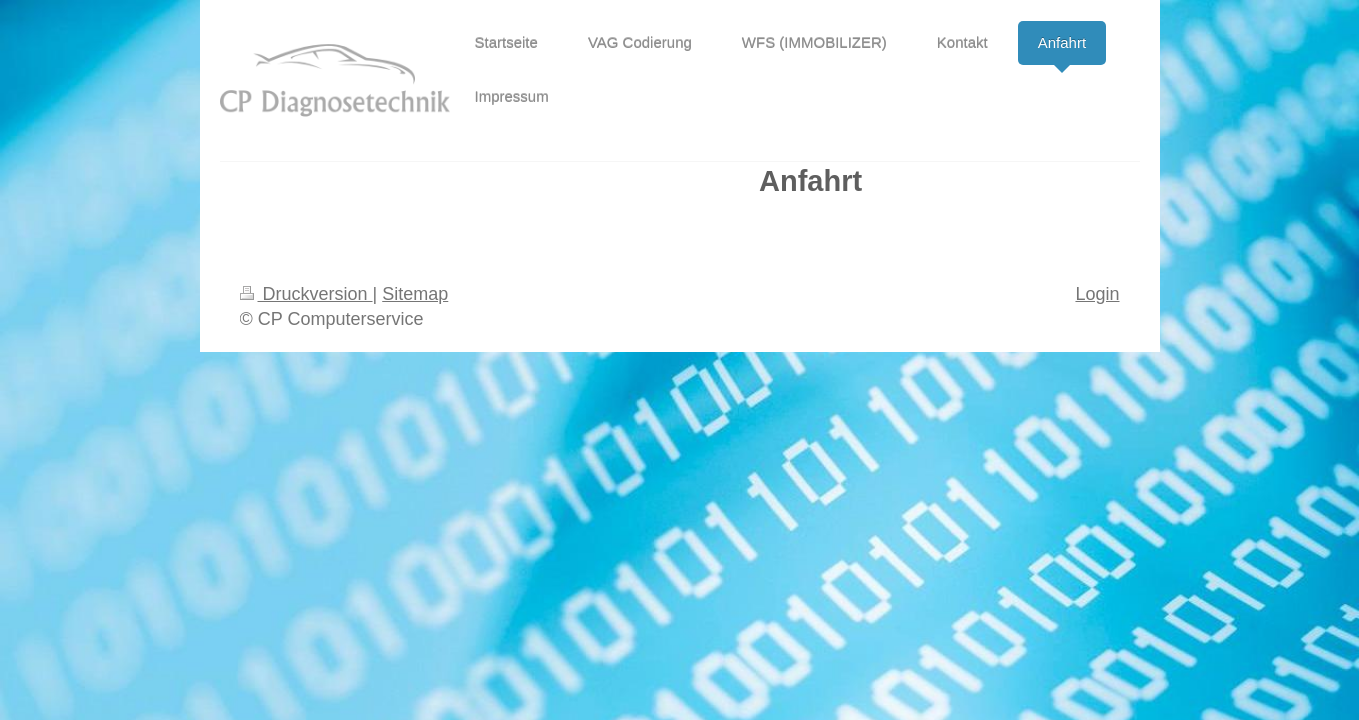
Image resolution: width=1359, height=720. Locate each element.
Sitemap (415, 294)
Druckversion (306, 294)
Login (1097, 294)
